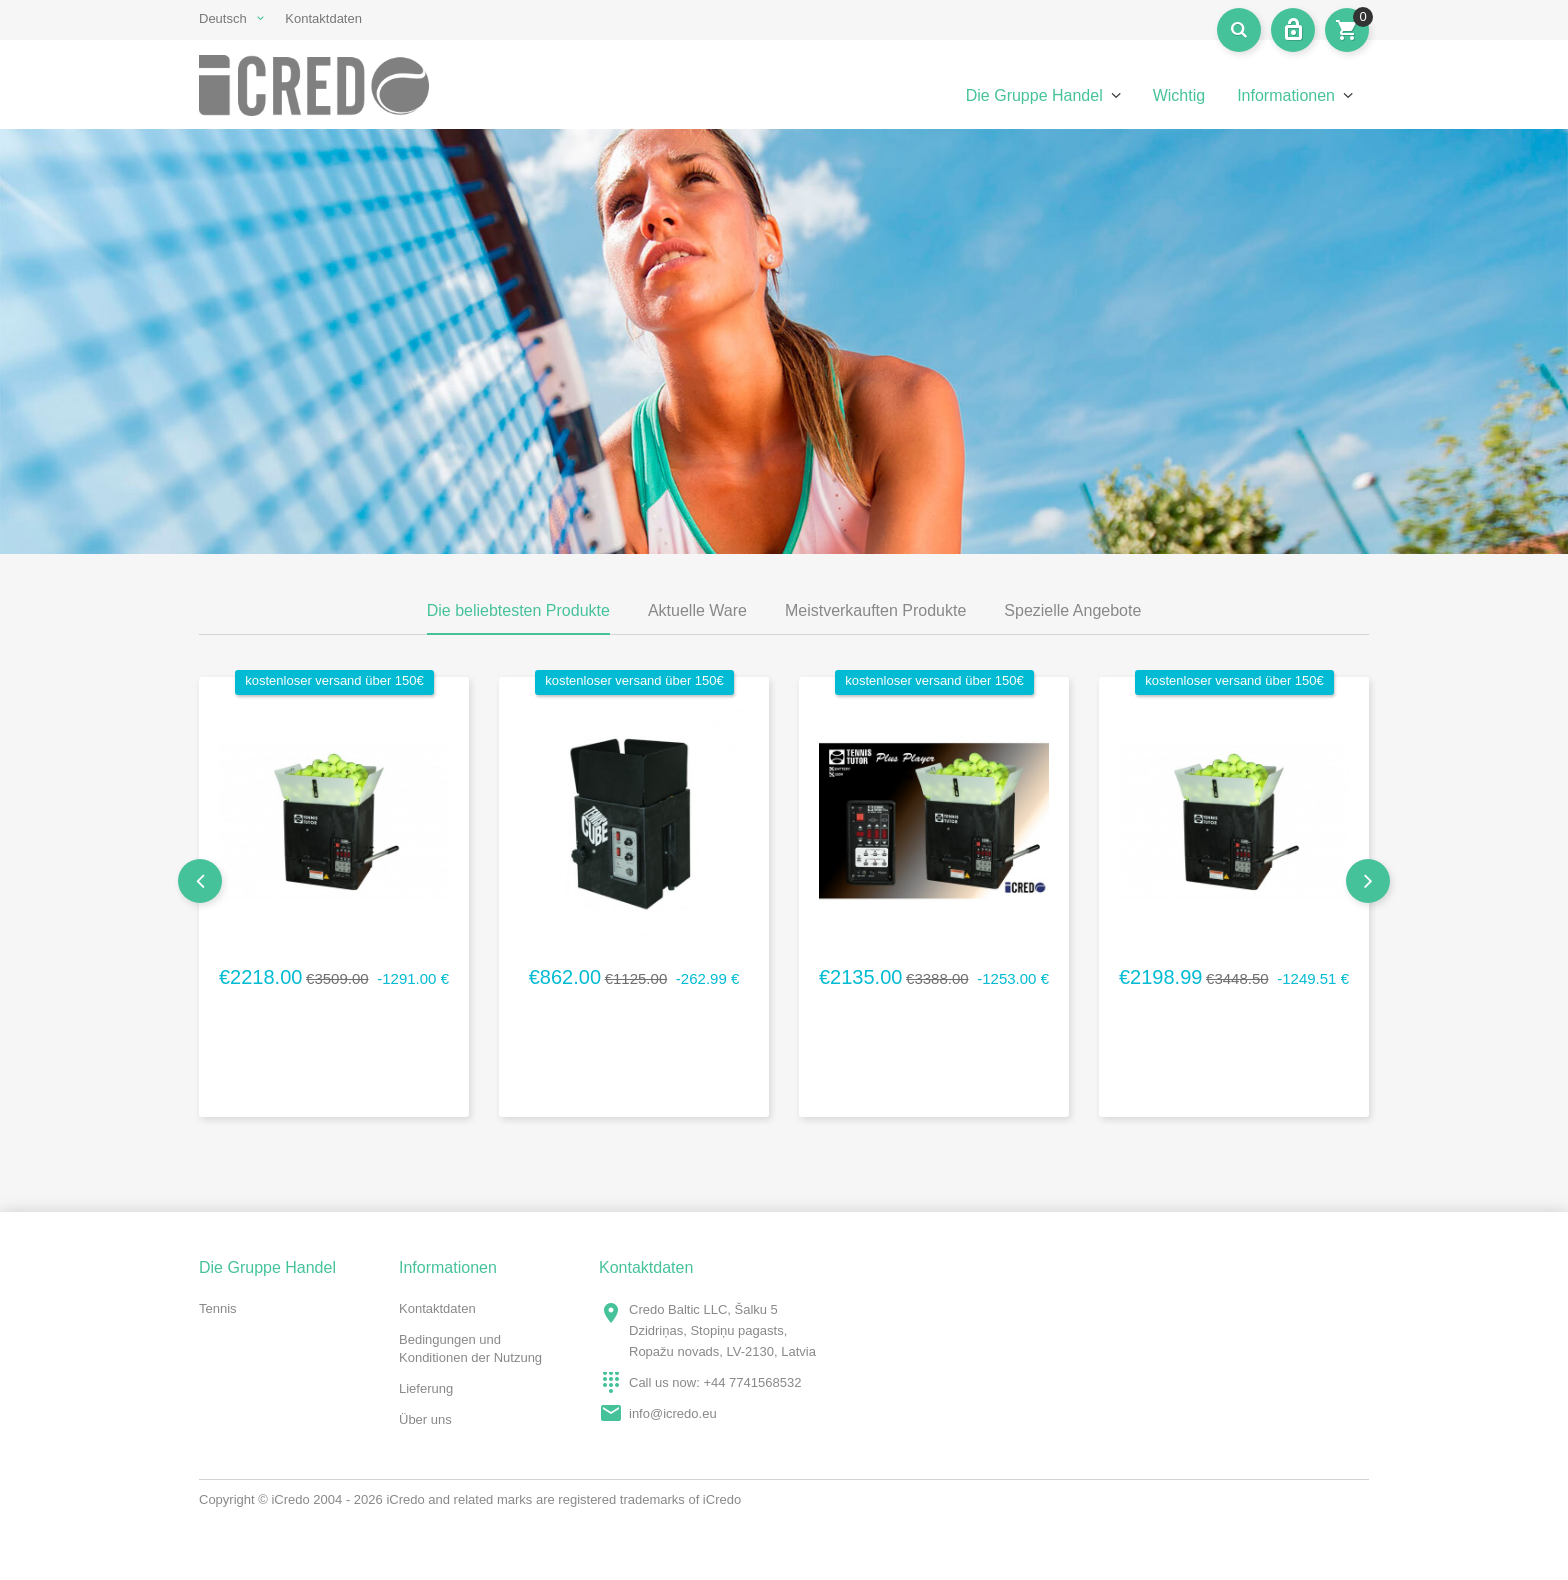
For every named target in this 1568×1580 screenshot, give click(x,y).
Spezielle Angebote (1072, 610)
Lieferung (426, 1388)
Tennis (218, 1308)
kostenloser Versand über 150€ (334, 680)
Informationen (1286, 95)
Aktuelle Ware (697, 610)
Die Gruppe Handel (1034, 95)
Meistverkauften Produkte (875, 610)
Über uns (425, 1419)
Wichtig (1179, 95)
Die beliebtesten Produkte (518, 610)
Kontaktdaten (323, 18)
